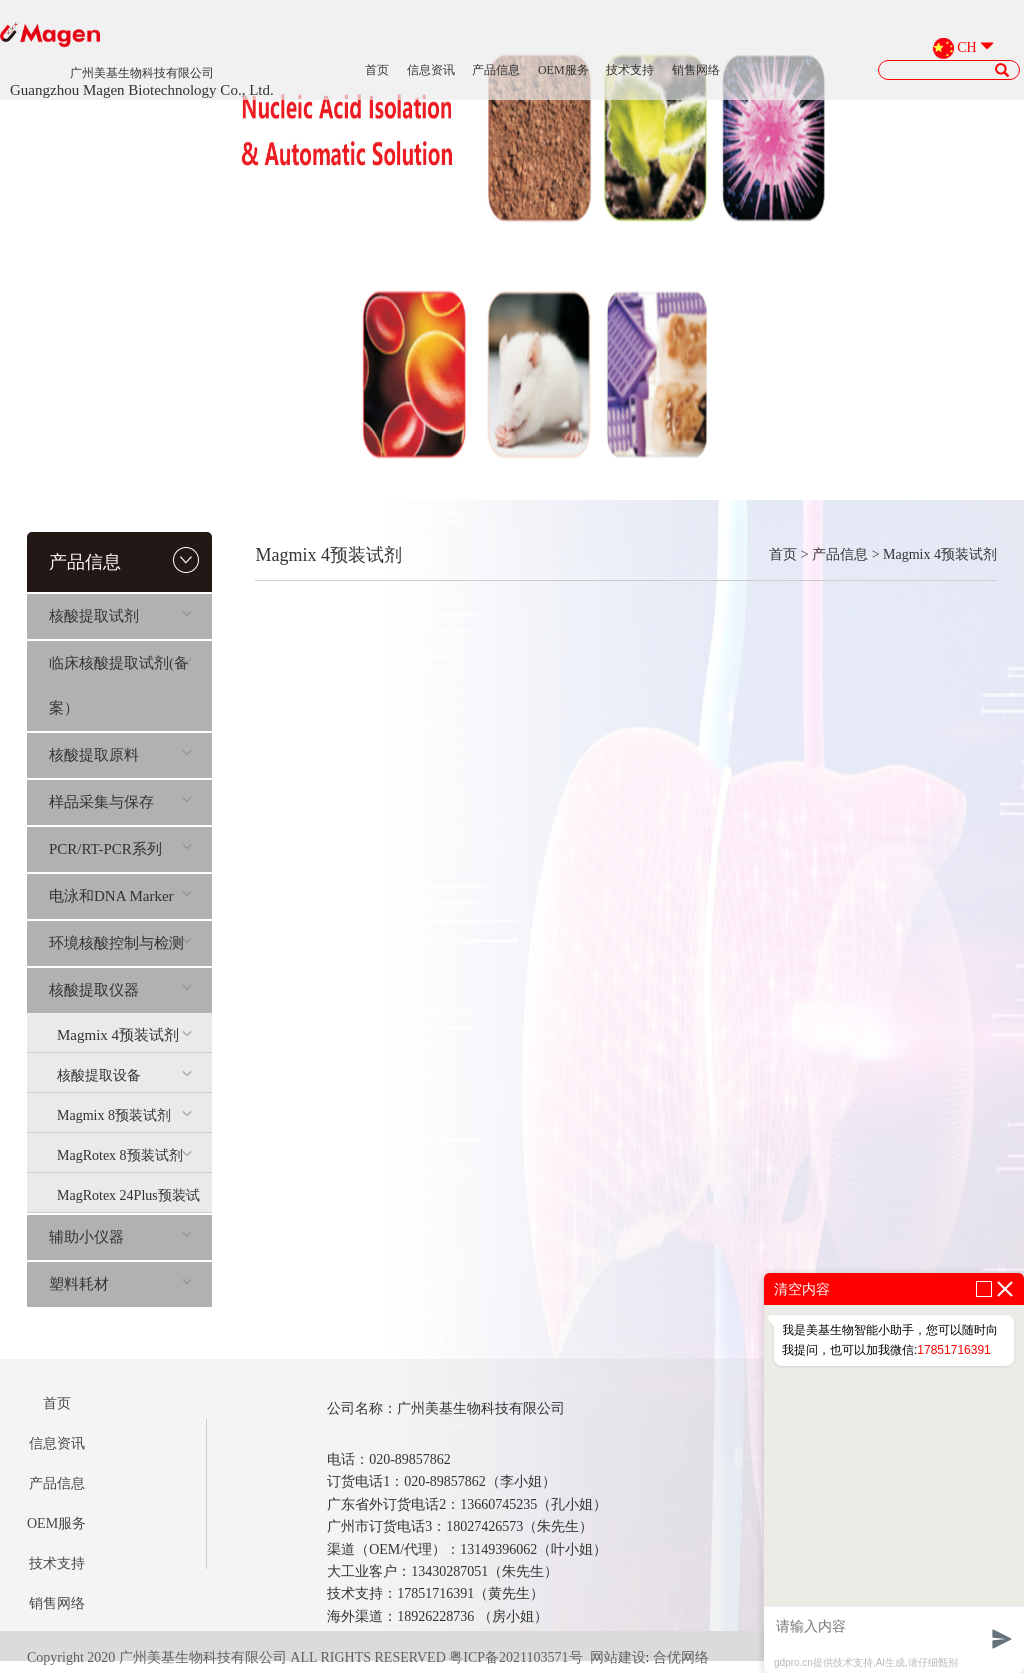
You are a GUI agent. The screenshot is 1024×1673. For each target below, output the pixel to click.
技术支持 (630, 70)
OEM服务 (563, 70)
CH (966, 47)
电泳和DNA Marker (120, 896)
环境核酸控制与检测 (120, 943)
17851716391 (953, 1350)
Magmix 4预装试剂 (124, 1035)
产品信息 (496, 70)
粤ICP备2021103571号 (515, 1657)
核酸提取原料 (120, 755)
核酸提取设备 (124, 1075)
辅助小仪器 (120, 1237)
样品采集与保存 (120, 802)
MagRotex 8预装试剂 (124, 1155)
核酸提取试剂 (120, 616)
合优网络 (681, 1657)
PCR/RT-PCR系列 (120, 849)
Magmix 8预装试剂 (124, 1115)
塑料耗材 (120, 1284)
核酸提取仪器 (120, 990)
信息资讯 (431, 70)
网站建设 (618, 1657)
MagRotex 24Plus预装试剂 (128, 1200)
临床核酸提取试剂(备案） (120, 685)
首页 (377, 70)
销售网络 (696, 70)
